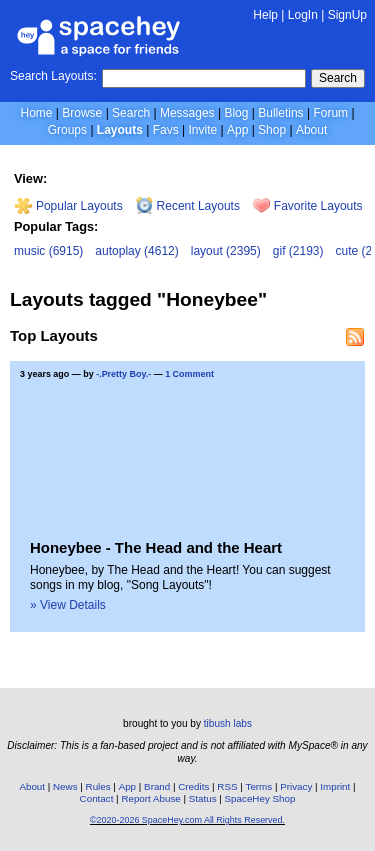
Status (203, 798)
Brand (157, 786)
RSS (227, 786)
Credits (193, 786)
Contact (97, 798)
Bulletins (280, 113)
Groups (67, 130)
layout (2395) (226, 251)
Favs (166, 130)
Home (36, 113)
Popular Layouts (68, 206)
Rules (98, 786)
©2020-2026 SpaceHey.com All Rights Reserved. (187, 820)
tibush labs (228, 723)
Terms (259, 786)
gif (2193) (298, 251)
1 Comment (189, 374)
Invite (202, 130)
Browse (82, 113)
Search (338, 78)
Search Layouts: (53, 76)
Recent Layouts (188, 206)
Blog (236, 113)
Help (265, 15)
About (311, 130)
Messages (187, 113)
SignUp (347, 15)
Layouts (120, 130)
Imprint (335, 786)
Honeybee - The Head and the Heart (156, 547)
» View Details (68, 605)
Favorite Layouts (307, 206)
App (237, 130)
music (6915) (48, 251)
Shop (272, 130)
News (65, 786)
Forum (330, 113)
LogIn (303, 15)
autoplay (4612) (136, 251)
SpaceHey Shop (260, 798)
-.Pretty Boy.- (123, 374)
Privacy (296, 786)
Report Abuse (150, 798)
